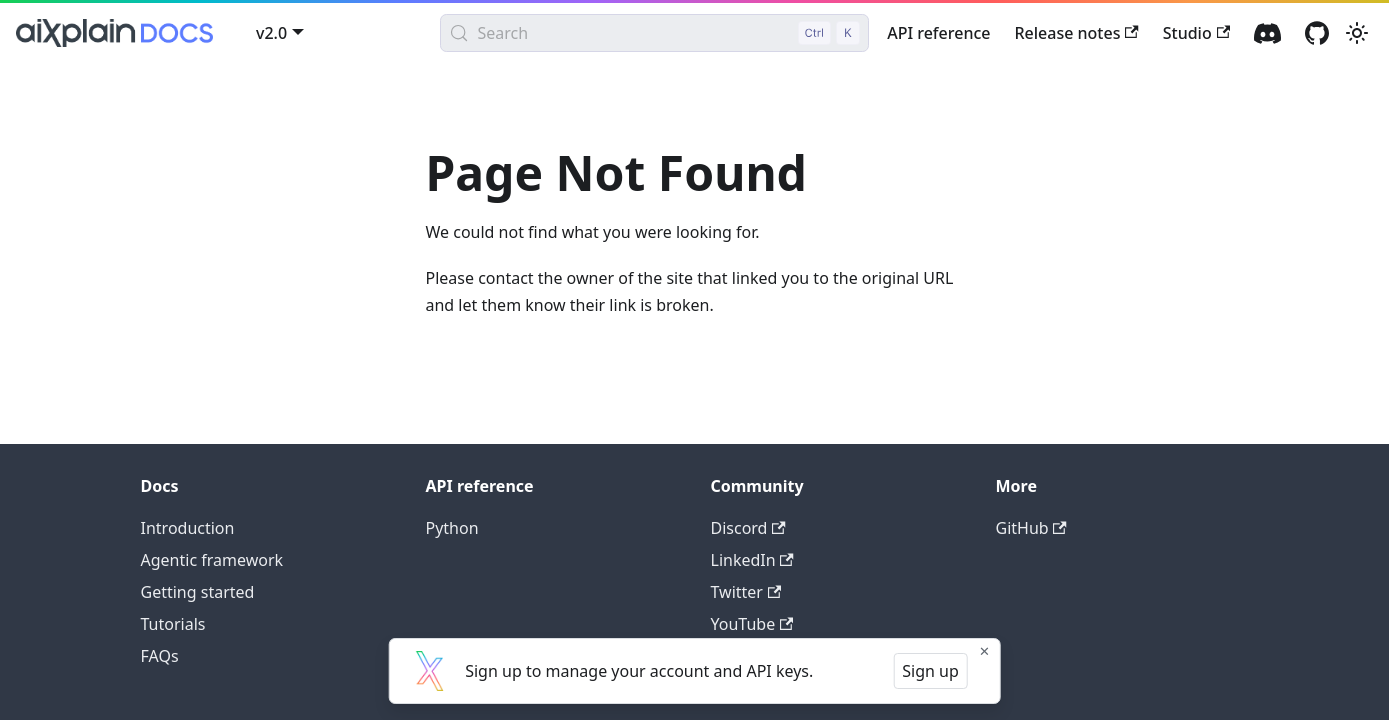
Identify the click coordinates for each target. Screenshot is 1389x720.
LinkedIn (752, 560)
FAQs (160, 656)
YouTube (752, 624)
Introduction (188, 528)
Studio (1196, 33)
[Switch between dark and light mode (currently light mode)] (1357, 33)
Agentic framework (212, 560)
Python (452, 528)
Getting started (198, 592)
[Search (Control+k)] (654, 33)
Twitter (746, 592)
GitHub (1031, 528)
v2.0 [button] (271, 33)
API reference (938, 33)
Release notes (1076, 33)
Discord (748, 528)
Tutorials (173, 624)
